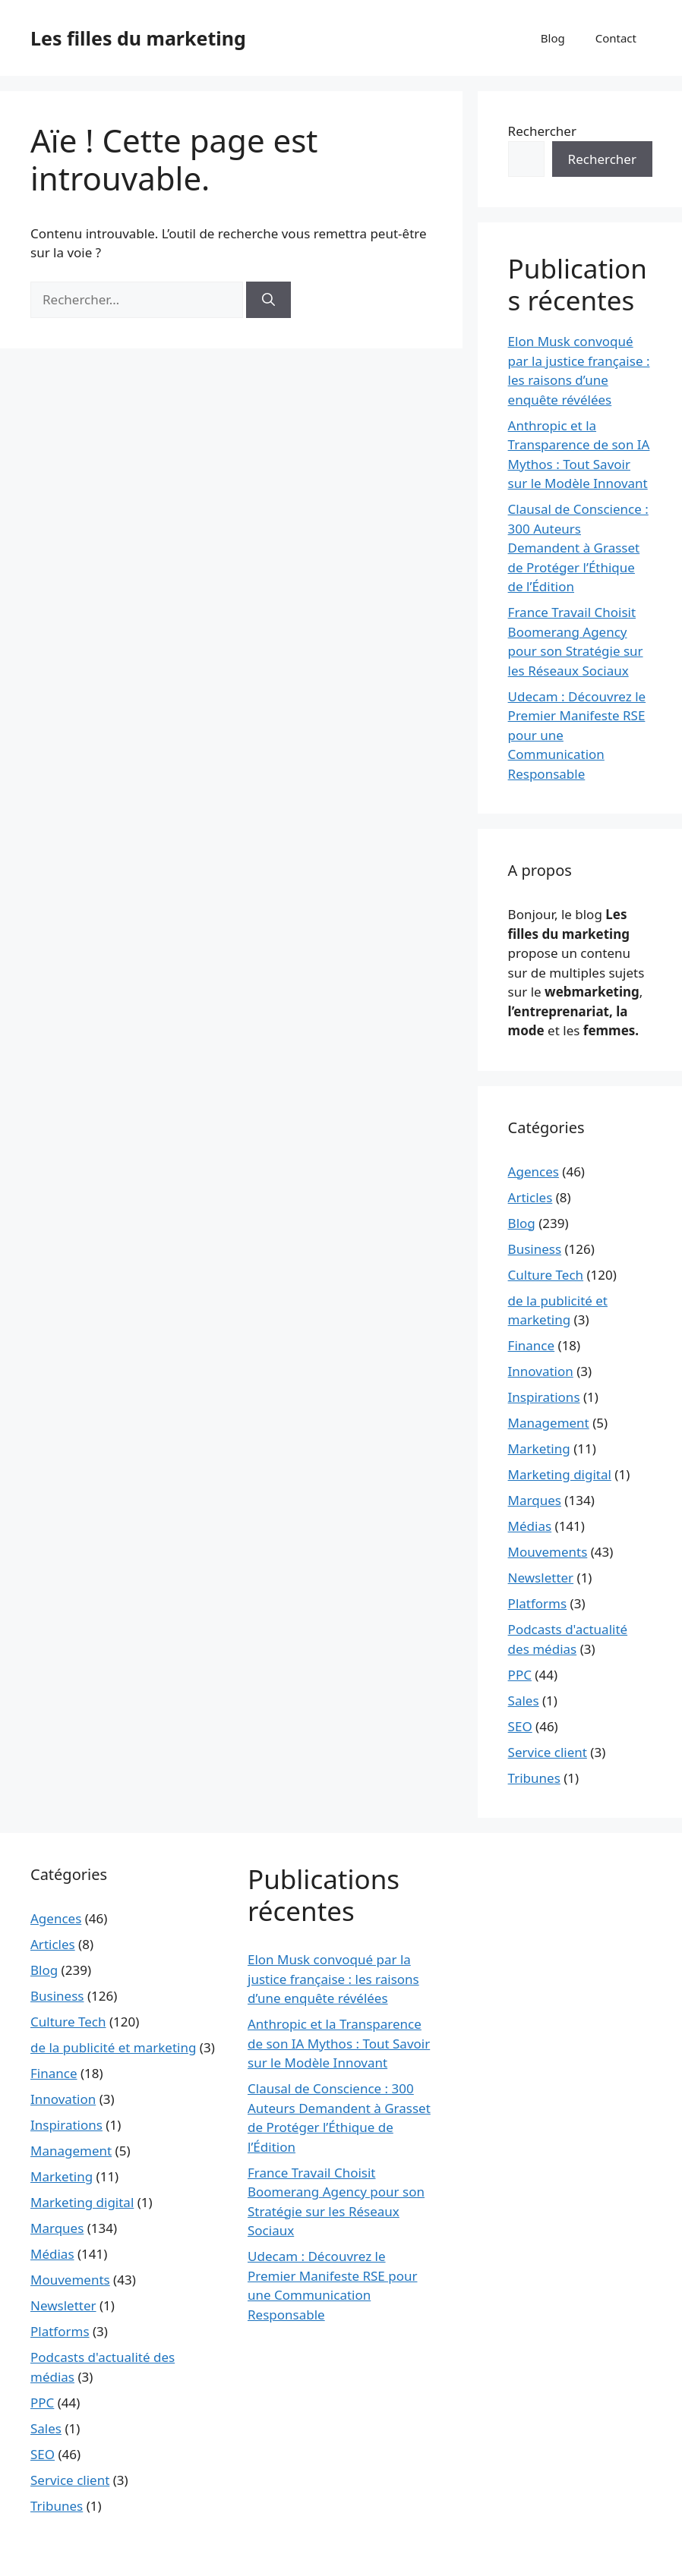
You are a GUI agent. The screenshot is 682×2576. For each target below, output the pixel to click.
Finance (531, 1345)
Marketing (539, 1448)
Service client (547, 1752)
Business (534, 1249)
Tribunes (534, 1778)
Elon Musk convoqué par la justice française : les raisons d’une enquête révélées (333, 1979)
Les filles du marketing (138, 38)
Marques (534, 1500)
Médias (530, 1526)
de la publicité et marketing (113, 2047)
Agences (533, 1171)
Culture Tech (545, 1274)
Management (548, 1422)
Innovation (540, 1371)
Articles (530, 1197)
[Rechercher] (268, 300)
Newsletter (541, 1577)
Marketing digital (559, 1474)
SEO (520, 1726)
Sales (523, 1700)
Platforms (537, 1603)
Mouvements (548, 1551)
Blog (553, 38)
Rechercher (542, 131)
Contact (615, 38)
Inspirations (544, 1397)
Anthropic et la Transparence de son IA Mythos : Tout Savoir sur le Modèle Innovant (339, 2043)
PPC (520, 1674)
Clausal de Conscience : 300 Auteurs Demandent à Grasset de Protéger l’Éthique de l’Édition (578, 547)
